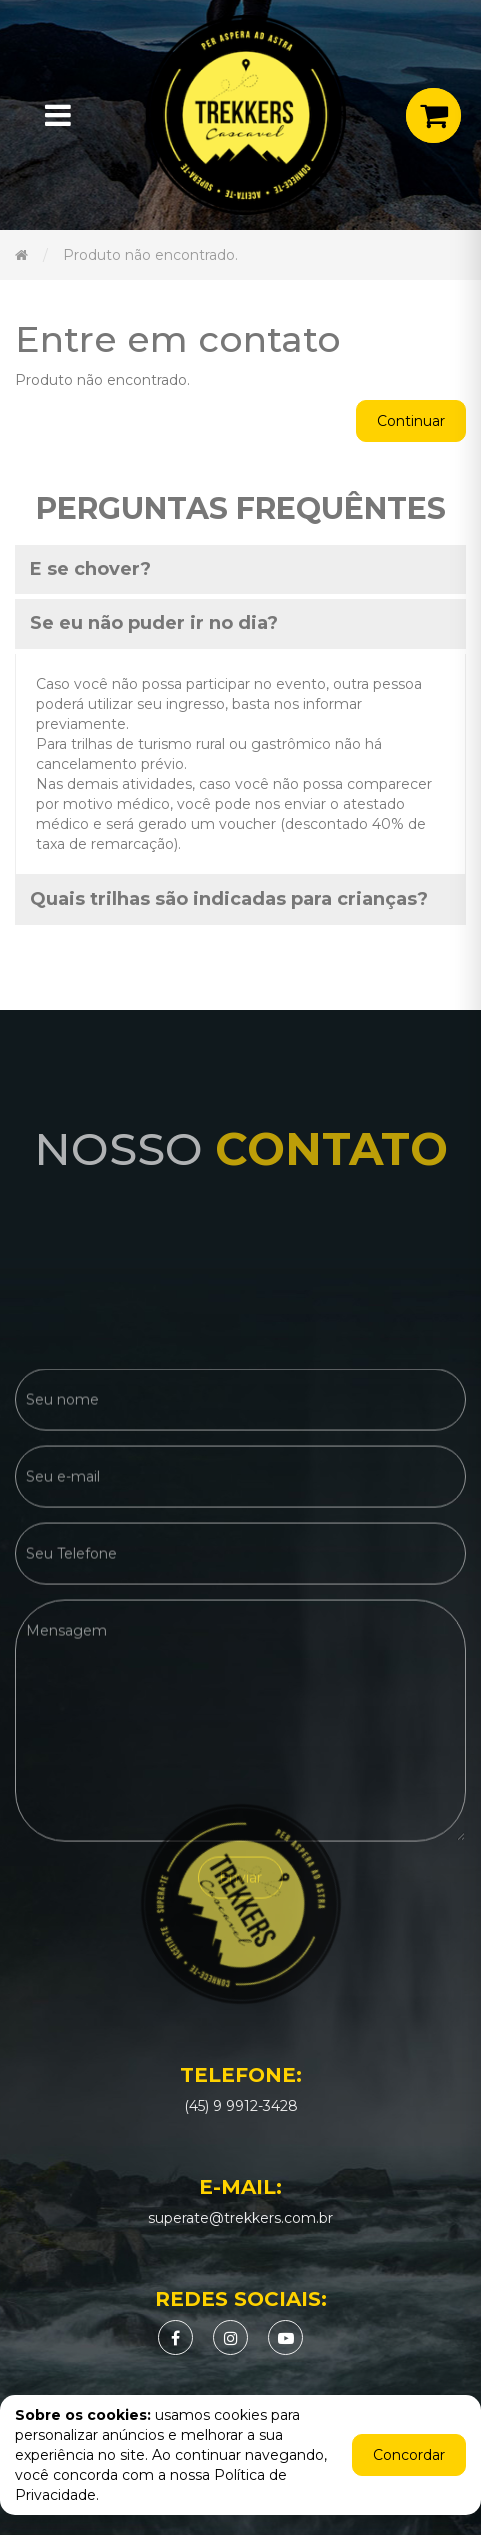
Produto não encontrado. (150, 255)
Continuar (411, 421)
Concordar (409, 2455)
